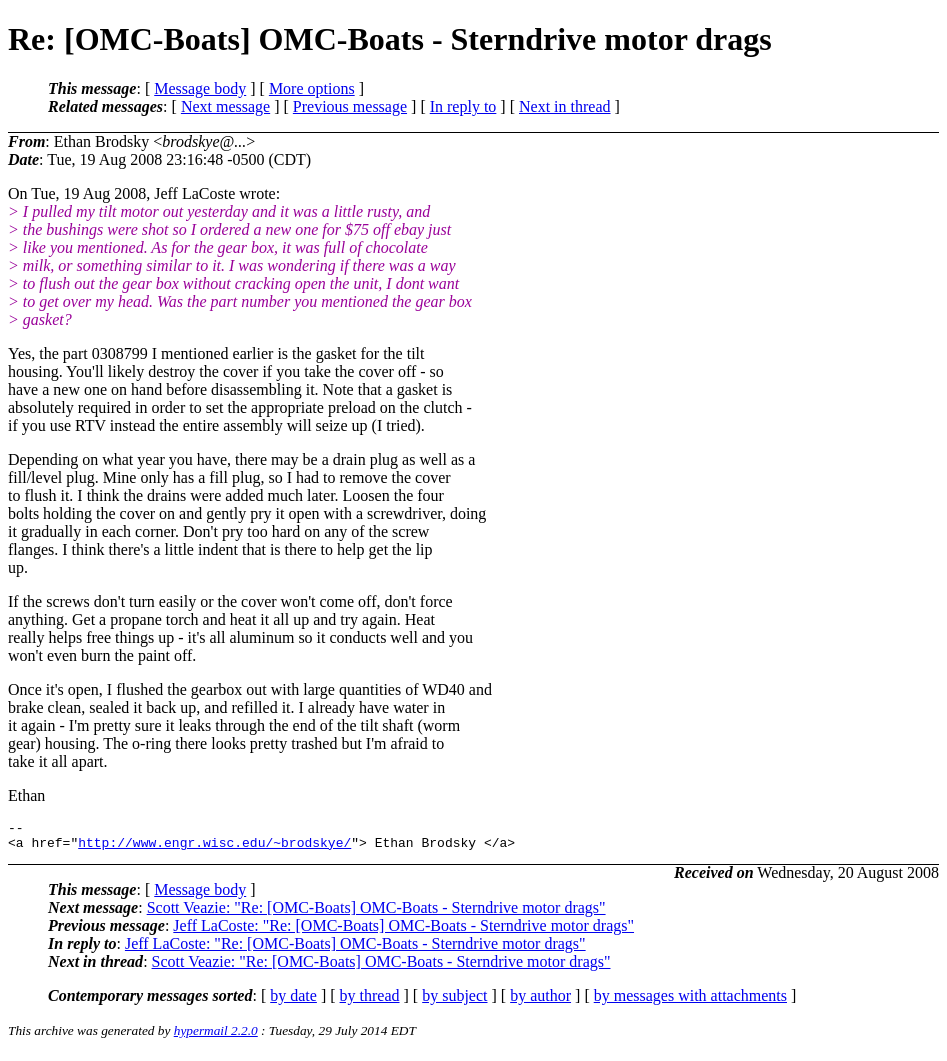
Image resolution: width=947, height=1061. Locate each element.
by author (540, 1001)
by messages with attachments (690, 1001)
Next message (225, 106)
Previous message (350, 106)
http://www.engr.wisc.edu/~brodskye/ (214, 848)
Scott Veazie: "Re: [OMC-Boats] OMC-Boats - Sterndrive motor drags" (376, 913)
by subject (454, 1001)
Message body (200, 88)
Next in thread (565, 106)
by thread (370, 1001)
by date (293, 1001)
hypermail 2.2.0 (216, 1036)
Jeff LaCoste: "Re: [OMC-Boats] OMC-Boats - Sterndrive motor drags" (403, 931)
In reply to (463, 106)
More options (312, 88)
